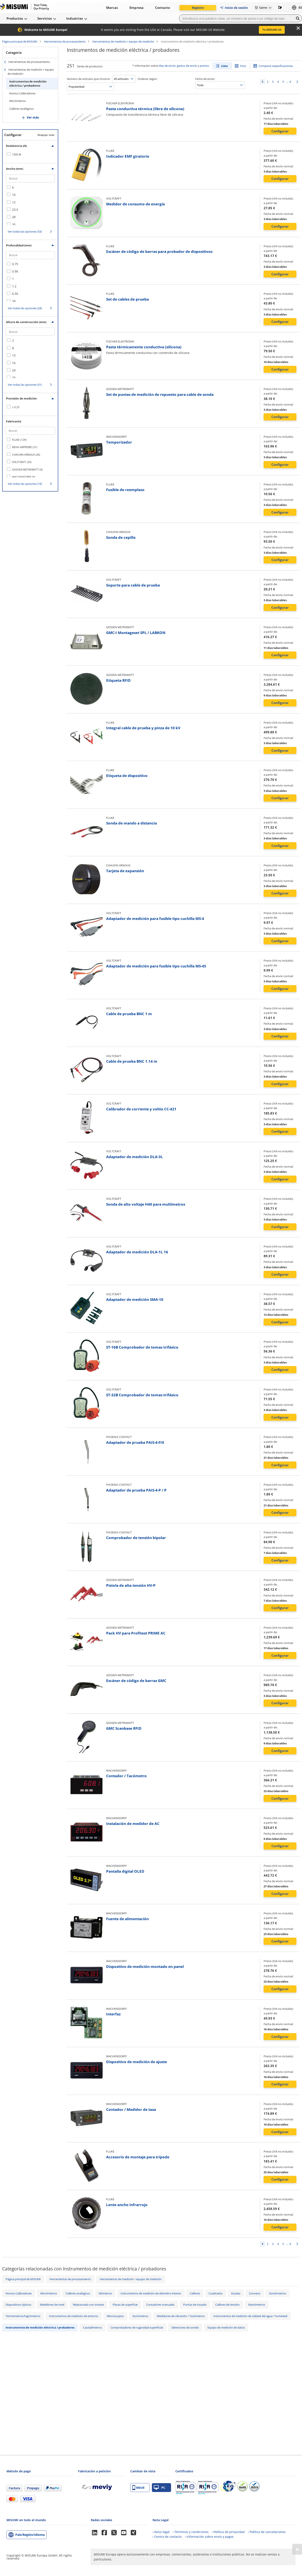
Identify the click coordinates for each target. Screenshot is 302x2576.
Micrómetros (17, 101)
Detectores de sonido (185, 2327)
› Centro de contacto (167, 2537)
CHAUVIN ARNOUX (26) (26, 455)
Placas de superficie (125, 2305)
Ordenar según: (147, 79)
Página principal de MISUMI (19, 41)
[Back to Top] (297, 2549)
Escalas (235, 2293)
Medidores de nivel (52, 2305)
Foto (243, 66)
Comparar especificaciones (276, 66)
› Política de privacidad (228, 2532)
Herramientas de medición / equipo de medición (123, 41)
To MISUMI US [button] (271, 30)
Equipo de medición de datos (226, 2327)
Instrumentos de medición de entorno (73, 2316)
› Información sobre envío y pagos (209, 2537)
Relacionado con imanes (88, 2305)
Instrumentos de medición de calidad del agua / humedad (250, 2316)
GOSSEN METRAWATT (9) (27, 469)
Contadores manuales (160, 2305)
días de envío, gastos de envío (178, 66)
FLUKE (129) (19, 440)
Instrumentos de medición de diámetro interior (151, 2293)
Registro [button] (198, 8)
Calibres (195, 2293)
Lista (224, 66)
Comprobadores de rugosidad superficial (136, 2327)
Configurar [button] (280, 131)
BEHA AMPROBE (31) (24, 447)
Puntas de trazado (195, 2305)
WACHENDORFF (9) (23, 477)
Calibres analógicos (21, 109)
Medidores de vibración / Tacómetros (181, 2316)
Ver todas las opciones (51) (25, 385)
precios (204, 66)
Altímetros (105, 2293)
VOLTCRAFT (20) (21, 462)
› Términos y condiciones (191, 2532)
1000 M (16, 154)
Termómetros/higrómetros (23, 2316)
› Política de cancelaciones (267, 2532)
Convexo (254, 2293)
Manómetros (256, 2305)
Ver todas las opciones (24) (25, 308)
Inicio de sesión (234, 8)
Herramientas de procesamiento (65, 41)
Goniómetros (277, 2293)
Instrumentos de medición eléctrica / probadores (28, 83)
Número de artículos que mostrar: (88, 79)
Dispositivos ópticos (18, 2305)
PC (159, 2487)
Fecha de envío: (205, 79)
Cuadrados (216, 2293)
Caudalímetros (92, 2327)
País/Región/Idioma (30, 2535)
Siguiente (297, 81)
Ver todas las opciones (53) (25, 231)
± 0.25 (15, 407)
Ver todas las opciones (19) (25, 484)
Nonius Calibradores (22, 93)
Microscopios (115, 2316)
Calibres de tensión (227, 2305)
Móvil (138, 2487)
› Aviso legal (161, 2532)
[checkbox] (30, 154)
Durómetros (140, 2316)
